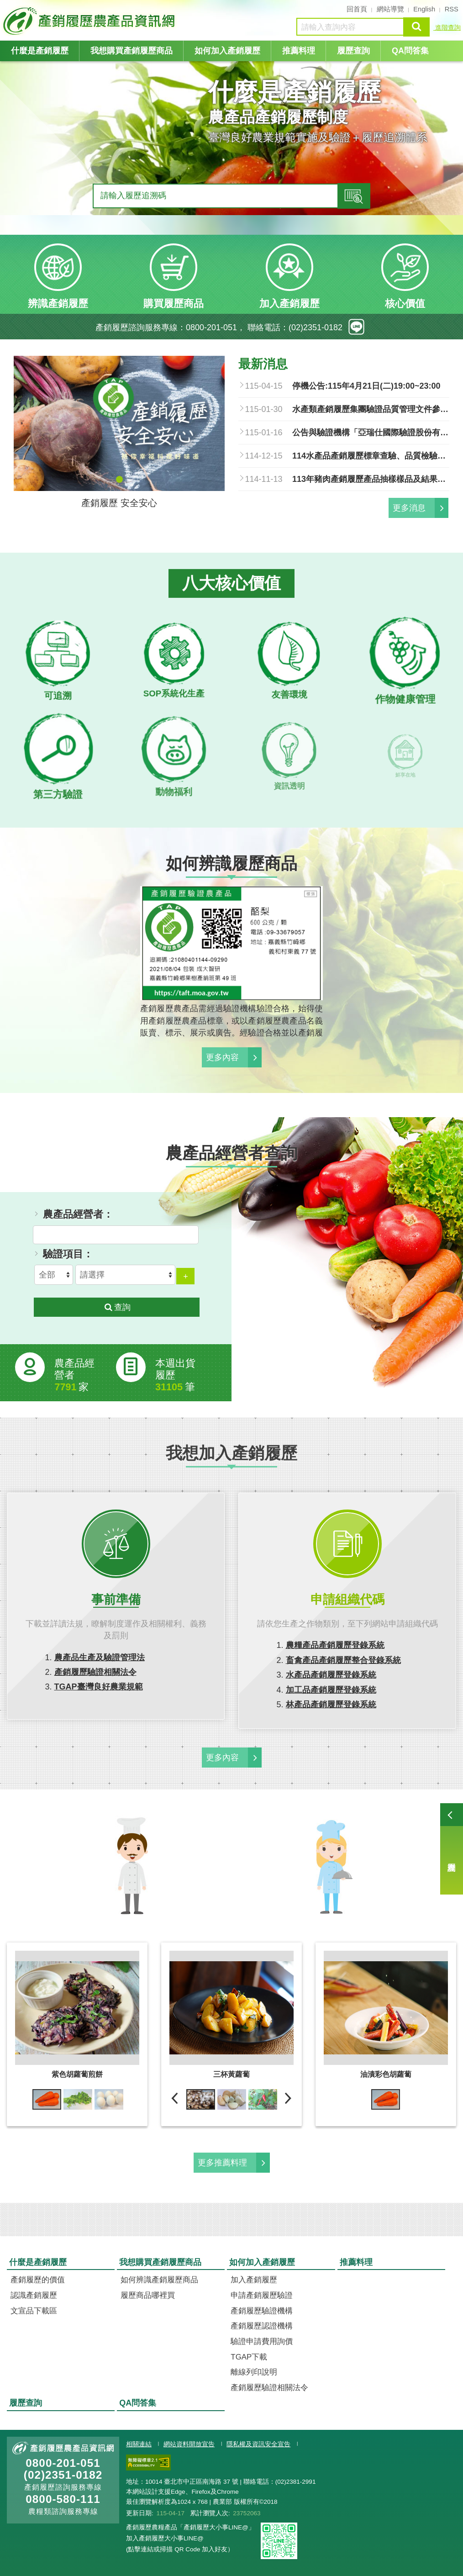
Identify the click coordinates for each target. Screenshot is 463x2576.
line (356, 327)
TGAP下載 (249, 2357)
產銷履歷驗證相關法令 (95, 1672)
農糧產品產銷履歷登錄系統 (335, 1645)
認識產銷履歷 (34, 2295)
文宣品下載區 (34, 2311)
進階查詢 (447, 27)
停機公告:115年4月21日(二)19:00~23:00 (366, 386)
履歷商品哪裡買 (148, 2295)
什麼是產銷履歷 (39, 50)
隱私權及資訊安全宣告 (258, 2444)
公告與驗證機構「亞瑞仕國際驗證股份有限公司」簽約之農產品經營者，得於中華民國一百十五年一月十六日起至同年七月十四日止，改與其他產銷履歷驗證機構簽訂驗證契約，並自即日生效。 (370, 432)
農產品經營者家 (74, 1375)
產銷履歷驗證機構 (262, 2311)
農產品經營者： (78, 1214)
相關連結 (139, 2444)
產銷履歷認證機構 (262, 2326)
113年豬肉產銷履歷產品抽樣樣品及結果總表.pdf (370, 479)
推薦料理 (298, 50)
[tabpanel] (231, 161)
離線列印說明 (254, 2372)
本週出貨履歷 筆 (175, 1375)
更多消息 (409, 507)
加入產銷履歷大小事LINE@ (165, 2538)
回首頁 (357, 9)
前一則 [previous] (174, 2098)
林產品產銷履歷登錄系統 (331, 1704)
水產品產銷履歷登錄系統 (331, 1674)
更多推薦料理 (222, 2162)
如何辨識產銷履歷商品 (159, 2279)
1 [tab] (119, 479)
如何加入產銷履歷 (227, 50)
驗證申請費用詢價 (262, 2341)
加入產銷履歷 (254, 2279)
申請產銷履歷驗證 (262, 2295)
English (424, 9)
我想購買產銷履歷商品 (131, 50)
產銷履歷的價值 (38, 2279)
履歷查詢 (451, 1849)
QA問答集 (410, 50)
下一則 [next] (288, 2098)
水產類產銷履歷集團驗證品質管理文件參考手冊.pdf (370, 409)
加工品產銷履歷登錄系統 (331, 1689)
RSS (451, 9)
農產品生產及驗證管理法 (99, 1657)
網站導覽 (390, 9)
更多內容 (222, 1057)
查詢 (416, 26)
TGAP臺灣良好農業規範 (98, 1686)
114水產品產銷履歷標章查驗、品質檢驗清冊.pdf (370, 456)
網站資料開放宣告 (189, 2444)
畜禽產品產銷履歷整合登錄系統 (343, 1660)
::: (4, 8)
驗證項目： (68, 1254)
